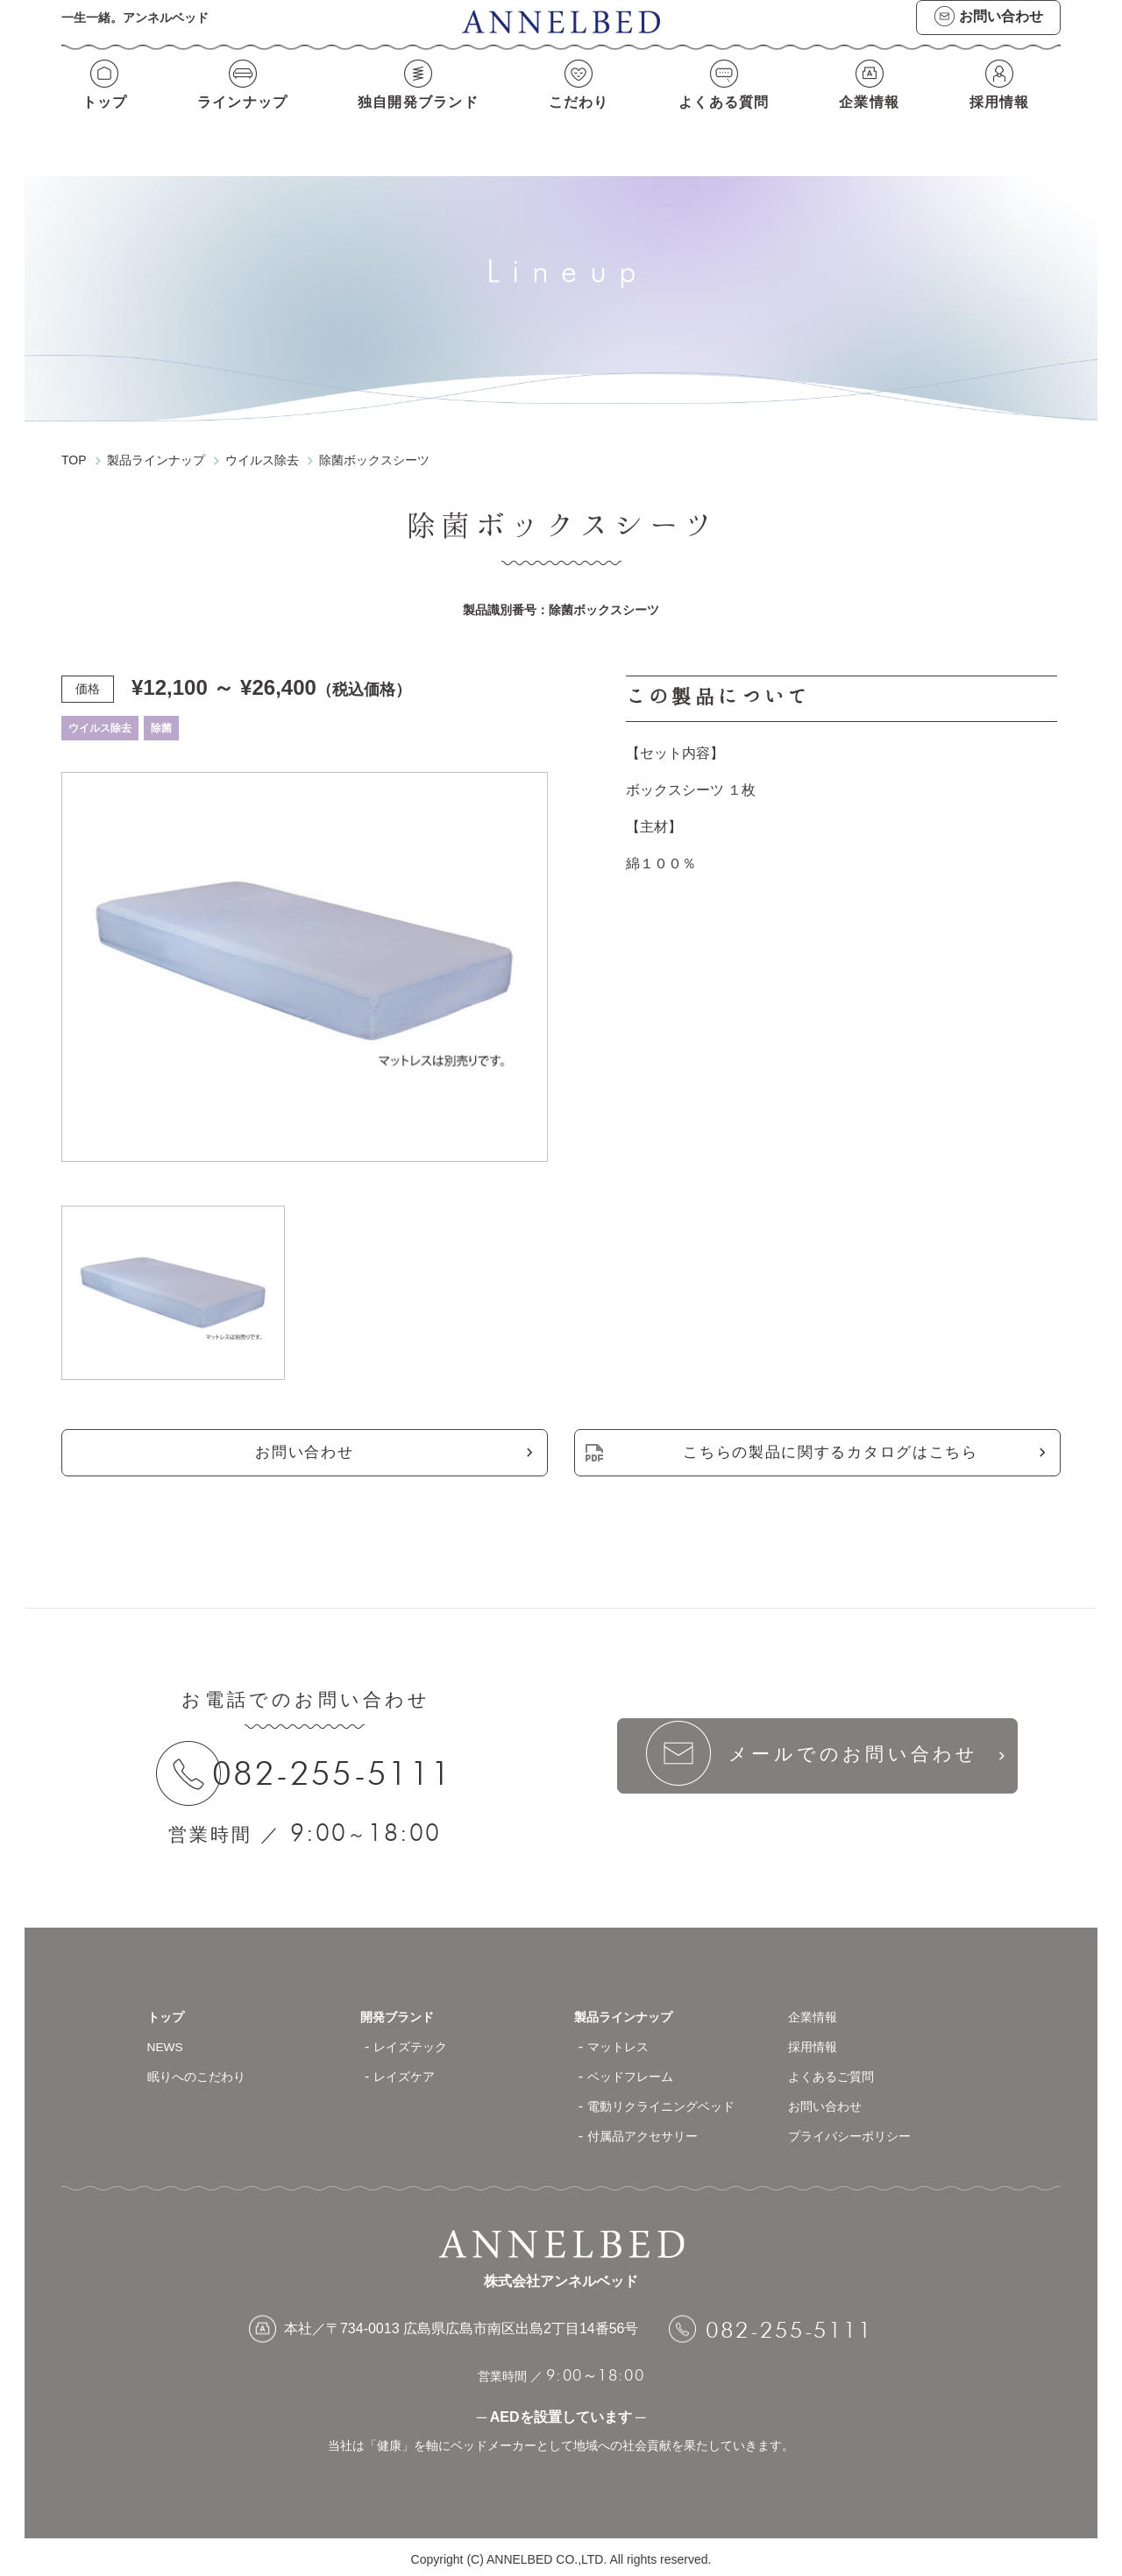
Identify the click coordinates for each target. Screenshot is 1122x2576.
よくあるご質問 (837, 2071)
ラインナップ (238, 120)
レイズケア (408, 2071)
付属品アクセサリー (650, 2131)
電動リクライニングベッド (671, 2101)
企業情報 (874, 120)
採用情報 (1004, 120)
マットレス (622, 2042)
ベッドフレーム (636, 2071)
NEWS (168, 2042)
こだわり (581, 120)
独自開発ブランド (418, 120)
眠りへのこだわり (203, 2071)
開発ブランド (402, 2012)
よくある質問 (727, 120)
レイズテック (415, 2042)
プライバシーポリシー (858, 2131)
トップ (99, 120)
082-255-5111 (345, 1765)
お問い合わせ (304, 1440)
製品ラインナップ (630, 2012)
